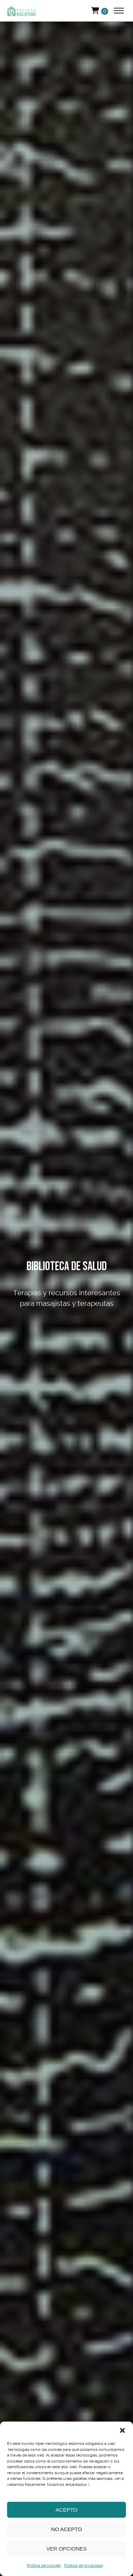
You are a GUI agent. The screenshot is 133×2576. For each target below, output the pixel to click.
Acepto (66, 2510)
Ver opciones (66, 2549)
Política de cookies (44, 2565)
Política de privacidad (83, 2565)
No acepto (66, 2529)
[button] (122, 2430)
